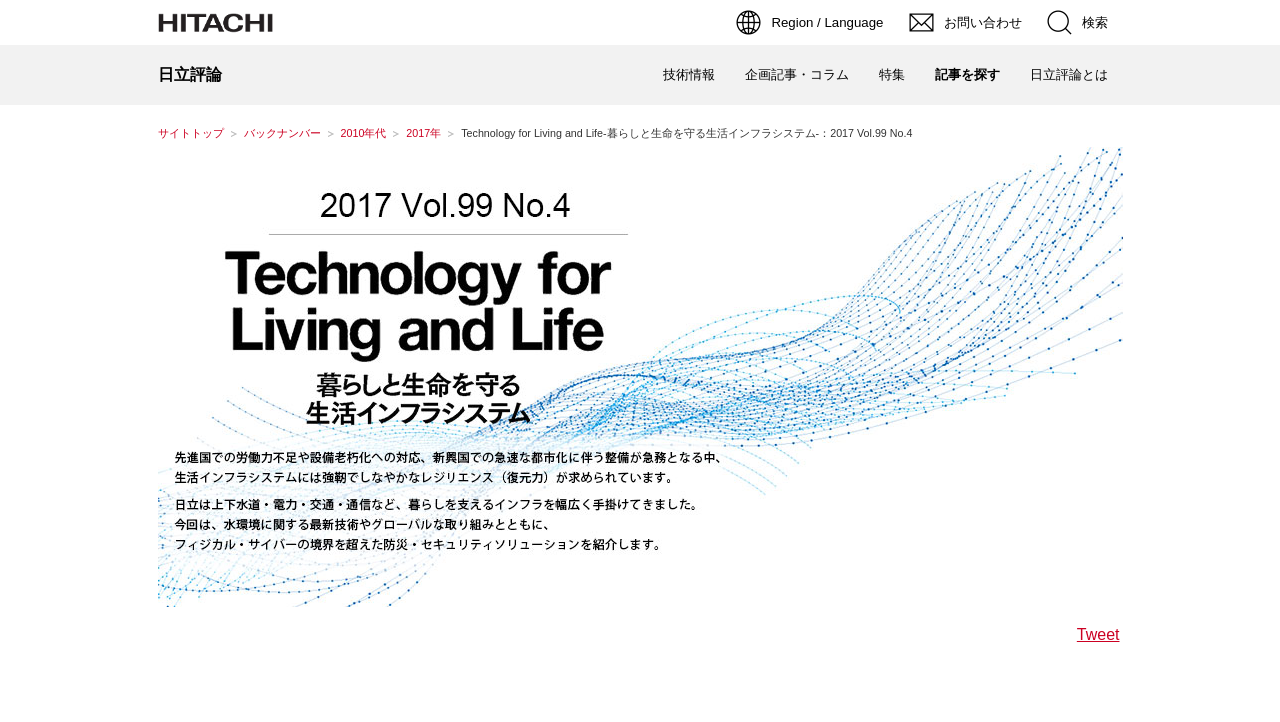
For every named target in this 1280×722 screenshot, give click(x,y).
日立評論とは (1069, 74)
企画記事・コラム (797, 74)
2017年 (423, 133)
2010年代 (364, 133)
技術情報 (689, 74)
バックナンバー (282, 133)
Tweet (1098, 635)
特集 (892, 74)
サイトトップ (191, 133)
